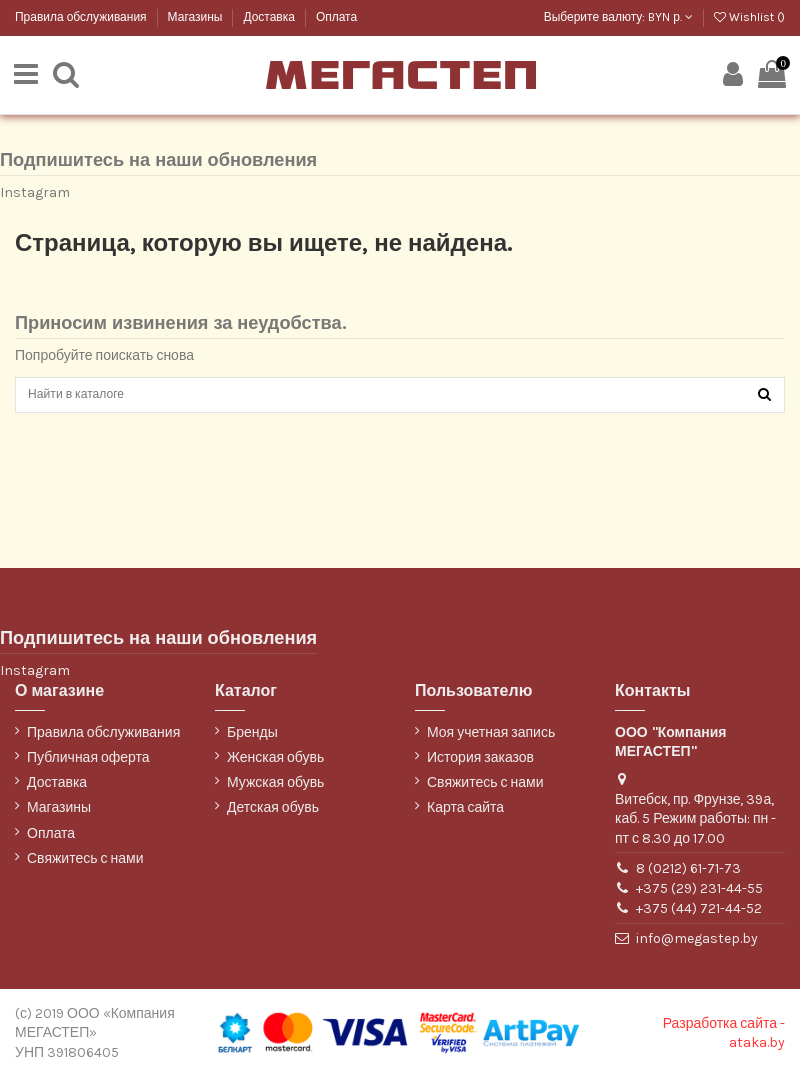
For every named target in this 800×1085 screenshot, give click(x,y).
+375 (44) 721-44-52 (699, 916)
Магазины (197, 17)
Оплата (336, 17)
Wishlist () (749, 17)
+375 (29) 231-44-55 (699, 895)
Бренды (252, 739)
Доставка (270, 17)
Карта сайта (465, 815)
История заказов (480, 764)
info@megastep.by (697, 946)
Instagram (35, 194)
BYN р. (670, 17)
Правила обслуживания (82, 17)
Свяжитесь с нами (85, 865)
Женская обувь (275, 764)
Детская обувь (273, 815)
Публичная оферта (88, 764)
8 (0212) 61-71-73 (688, 875)
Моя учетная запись (491, 739)
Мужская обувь (275, 790)
